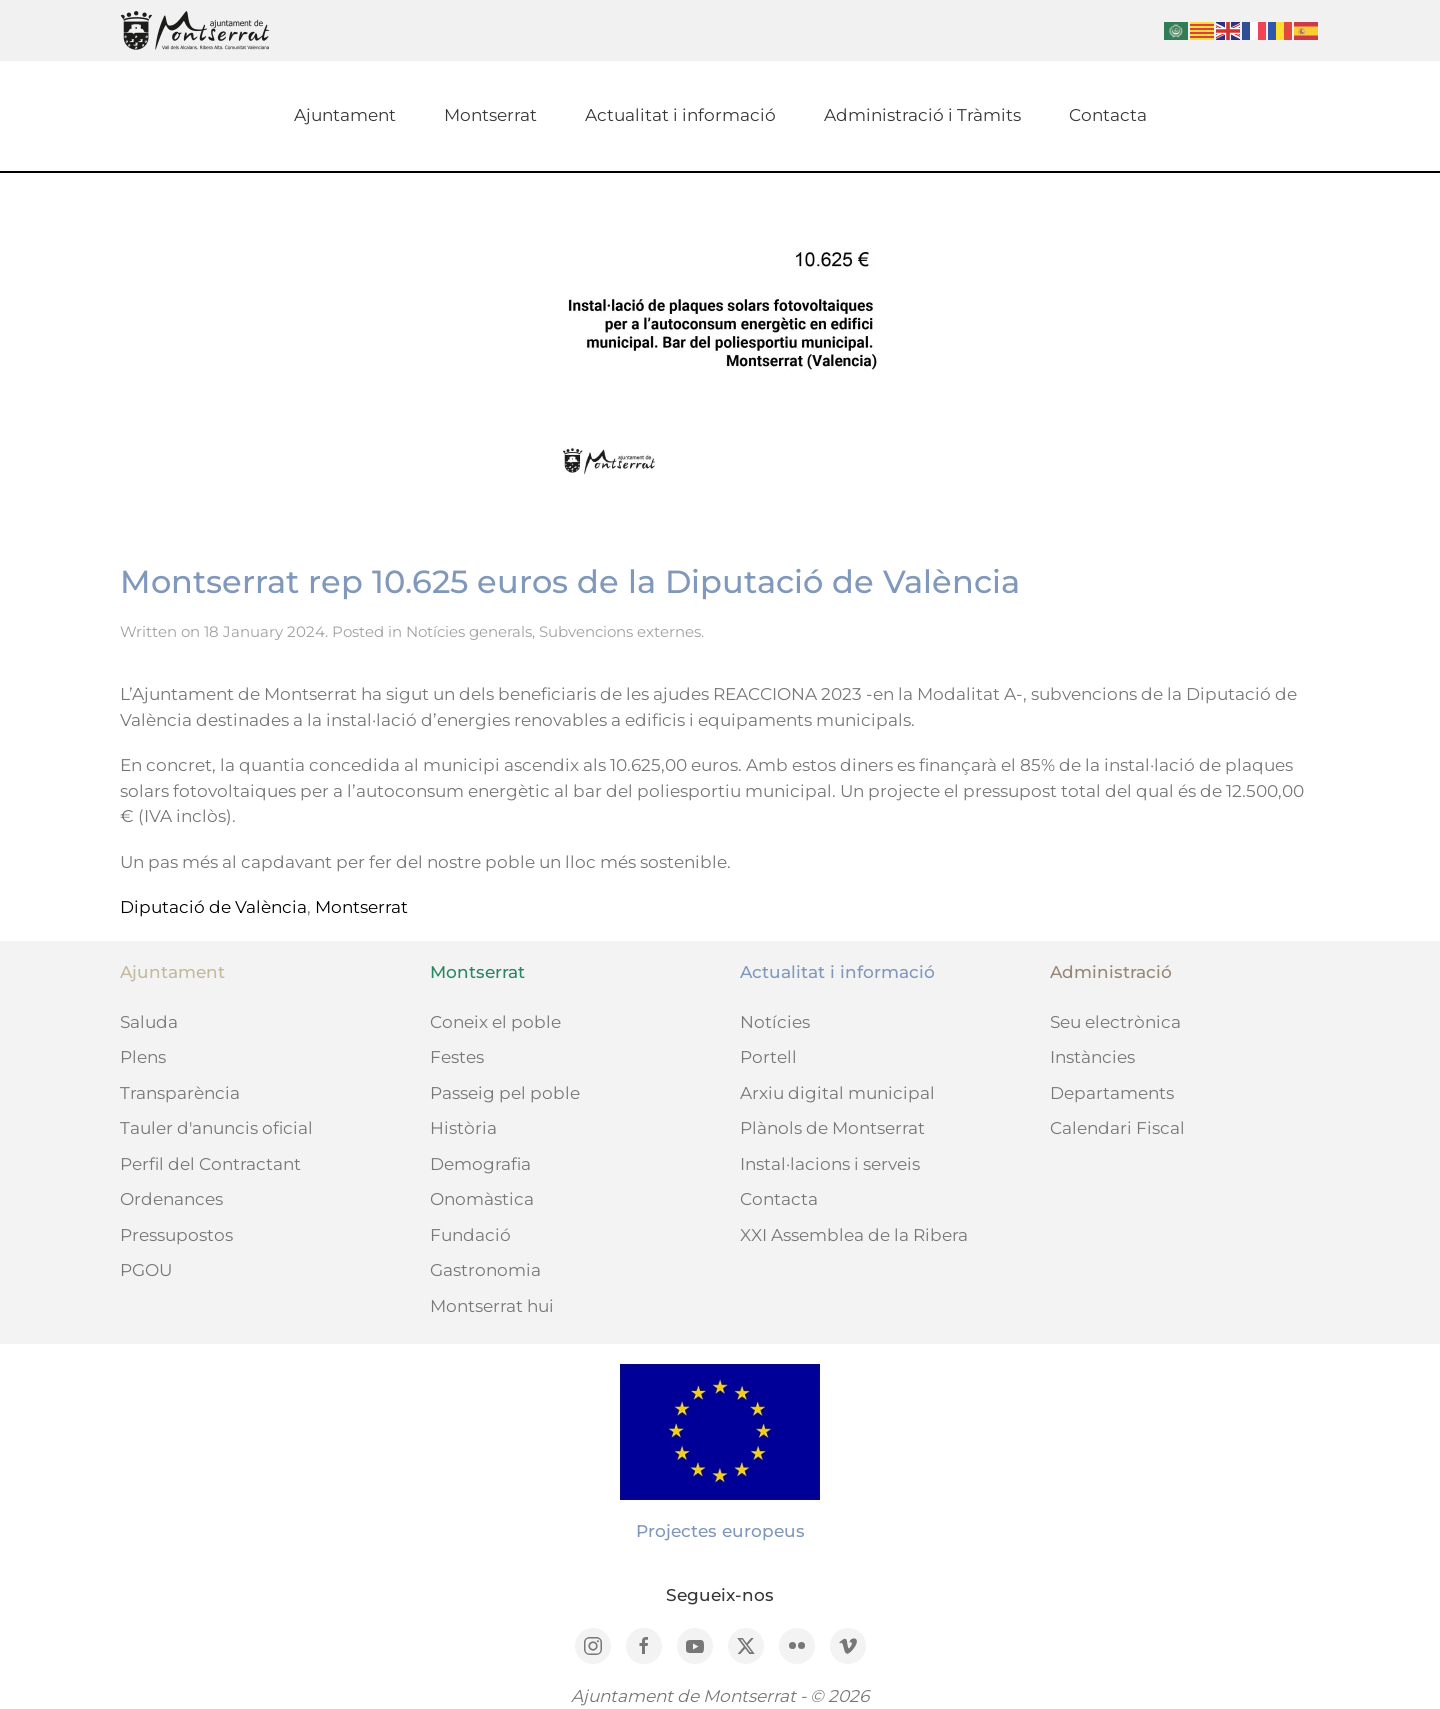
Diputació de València (213, 907)
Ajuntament (345, 115)
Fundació (470, 1235)
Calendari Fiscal (1117, 1128)
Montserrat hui (492, 1306)
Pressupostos (176, 1235)
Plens (143, 1057)
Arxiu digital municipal (837, 1093)
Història (463, 1128)
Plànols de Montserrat (832, 1128)
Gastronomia (485, 1270)
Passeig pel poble (505, 1093)
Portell (768, 1057)
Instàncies (1092, 1057)
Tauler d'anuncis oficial (216, 1128)
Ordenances (171, 1199)
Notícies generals (469, 631)
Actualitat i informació (680, 115)
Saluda (149, 1022)
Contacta (1108, 115)
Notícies (775, 1022)
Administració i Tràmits (922, 115)
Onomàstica (482, 1199)
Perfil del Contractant (210, 1164)
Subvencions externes (620, 631)
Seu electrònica (1115, 1022)
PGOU (146, 1270)
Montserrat (490, 115)
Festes (457, 1057)
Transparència (180, 1093)
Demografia (480, 1164)
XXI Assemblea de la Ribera (854, 1235)
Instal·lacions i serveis (830, 1164)
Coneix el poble (495, 1022)
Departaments (1112, 1093)
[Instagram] (593, 1646)
